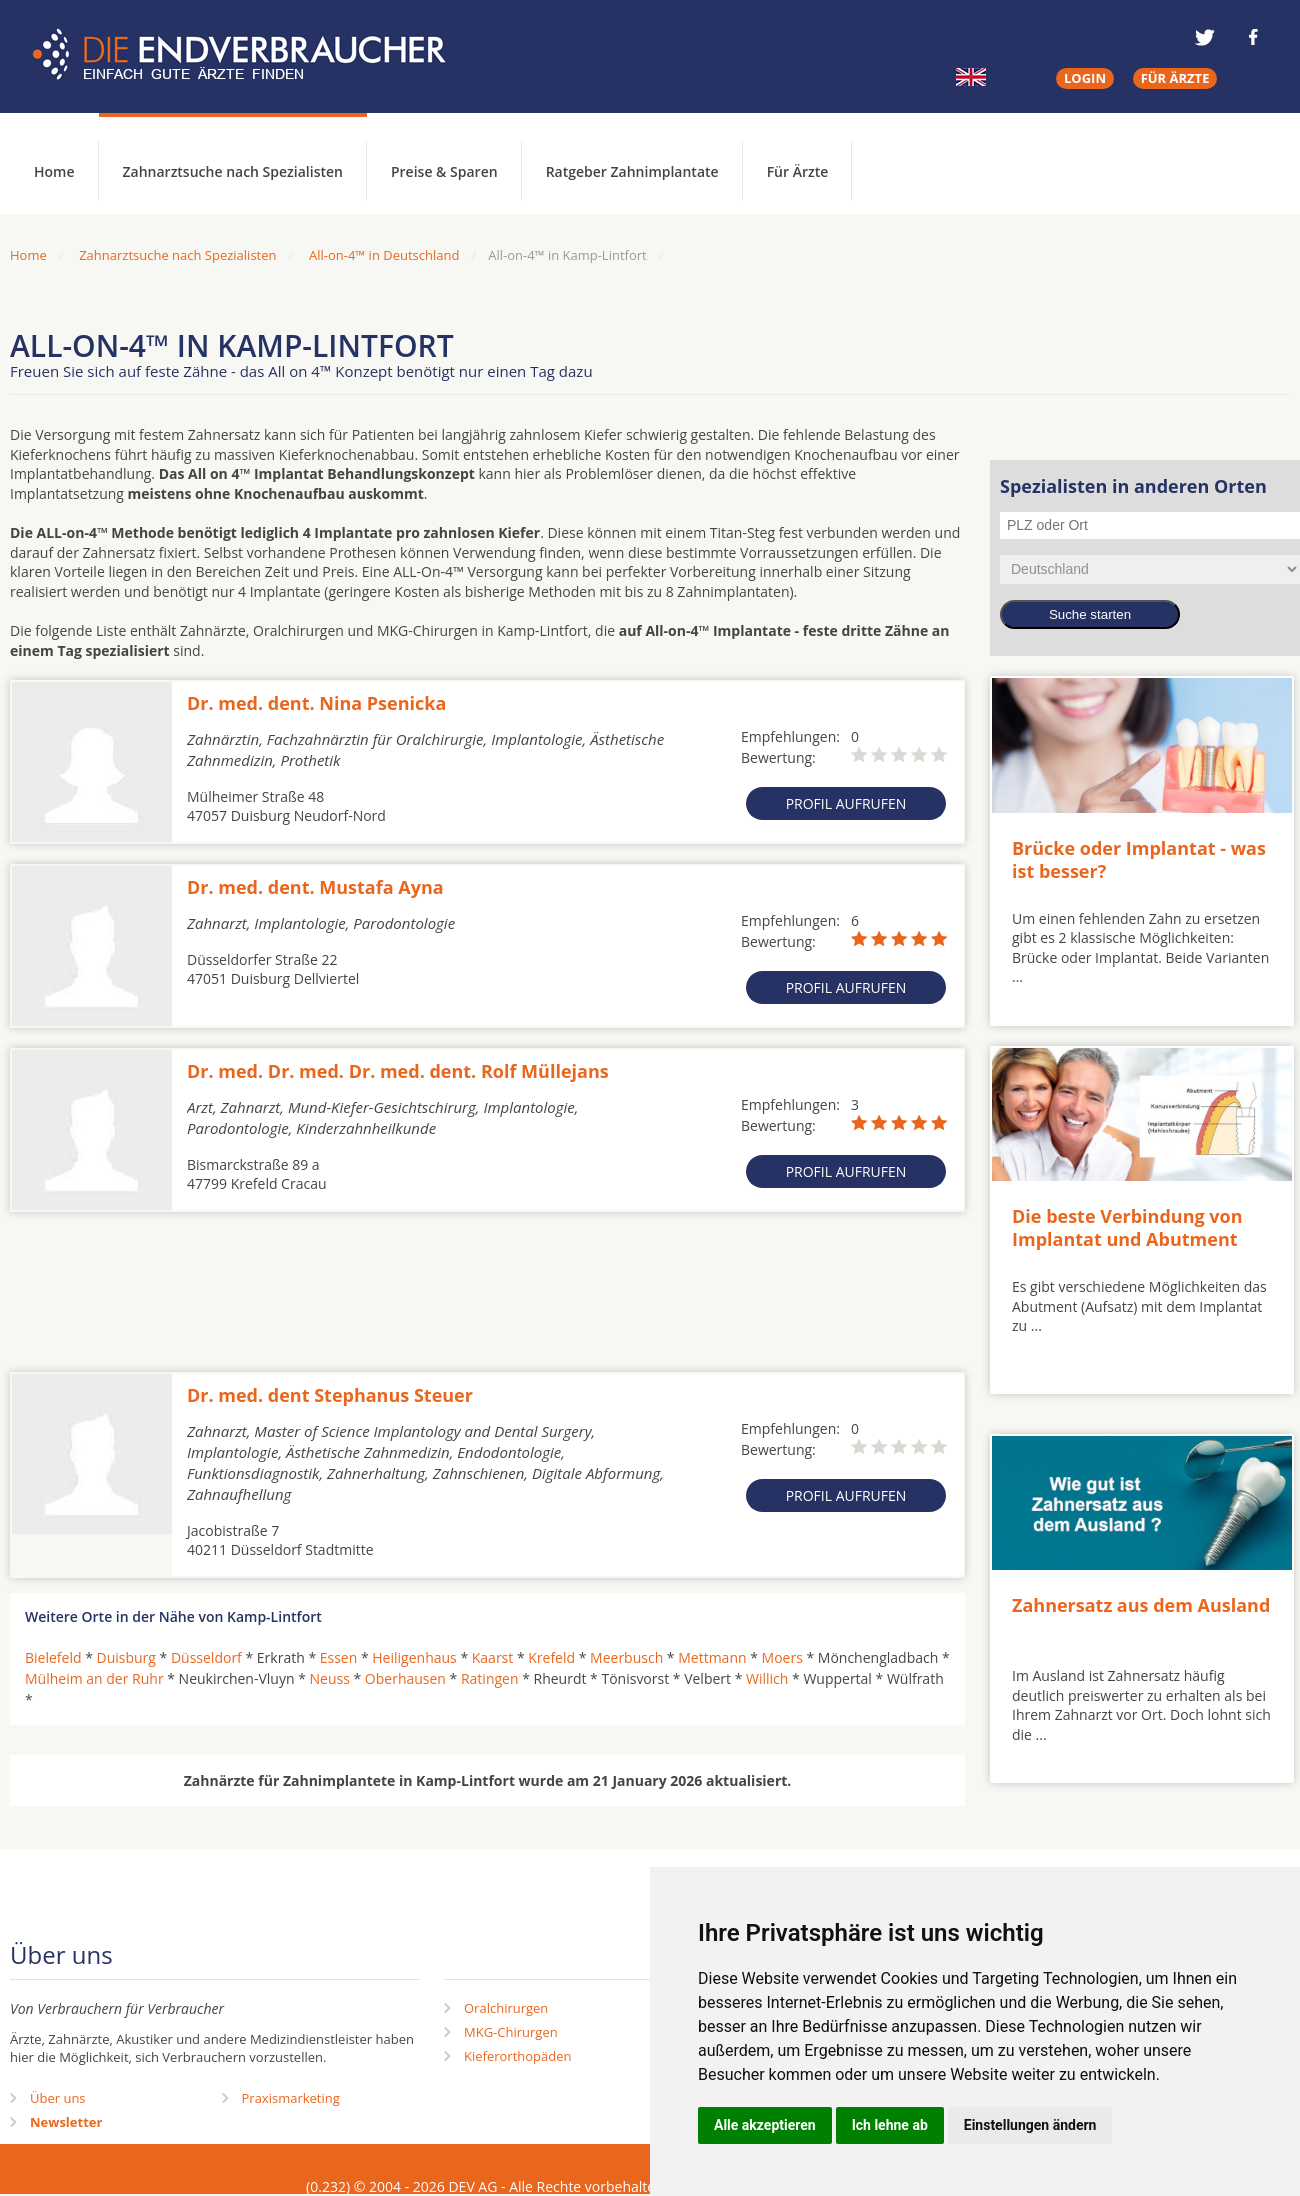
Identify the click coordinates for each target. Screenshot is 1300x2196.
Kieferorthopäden (518, 2056)
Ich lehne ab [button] (890, 2125)
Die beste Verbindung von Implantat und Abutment (1127, 1227)
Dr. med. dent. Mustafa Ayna (315, 887)
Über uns (58, 2098)
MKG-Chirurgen (511, 2032)
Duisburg (126, 1657)
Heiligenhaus (414, 1657)
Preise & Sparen (444, 171)
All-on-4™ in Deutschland (384, 255)
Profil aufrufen (846, 803)
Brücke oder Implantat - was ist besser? (1139, 859)
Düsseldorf (206, 1657)
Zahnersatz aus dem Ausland (1141, 1605)
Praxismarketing (291, 2098)
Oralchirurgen (506, 2008)
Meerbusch (626, 1657)
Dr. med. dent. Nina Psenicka (316, 703)
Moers (782, 1657)
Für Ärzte (798, 171)
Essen (339, 1657)
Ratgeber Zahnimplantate (632, 171)
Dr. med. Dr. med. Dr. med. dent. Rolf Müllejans (398, 1071)
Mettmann (712, 1657)
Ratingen (490, 1678)
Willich (767, 1678)
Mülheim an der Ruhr (94, 1678)
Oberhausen (405, 1678)
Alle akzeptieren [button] (765, 2125)
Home (28, 255)
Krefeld (551, 1657)
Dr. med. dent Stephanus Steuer (330, 1395)
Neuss (330, 1678)
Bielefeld (53, 1657)
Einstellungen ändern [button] (1030, 2125)
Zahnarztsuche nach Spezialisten (233, 171)
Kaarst (493, 1657)
